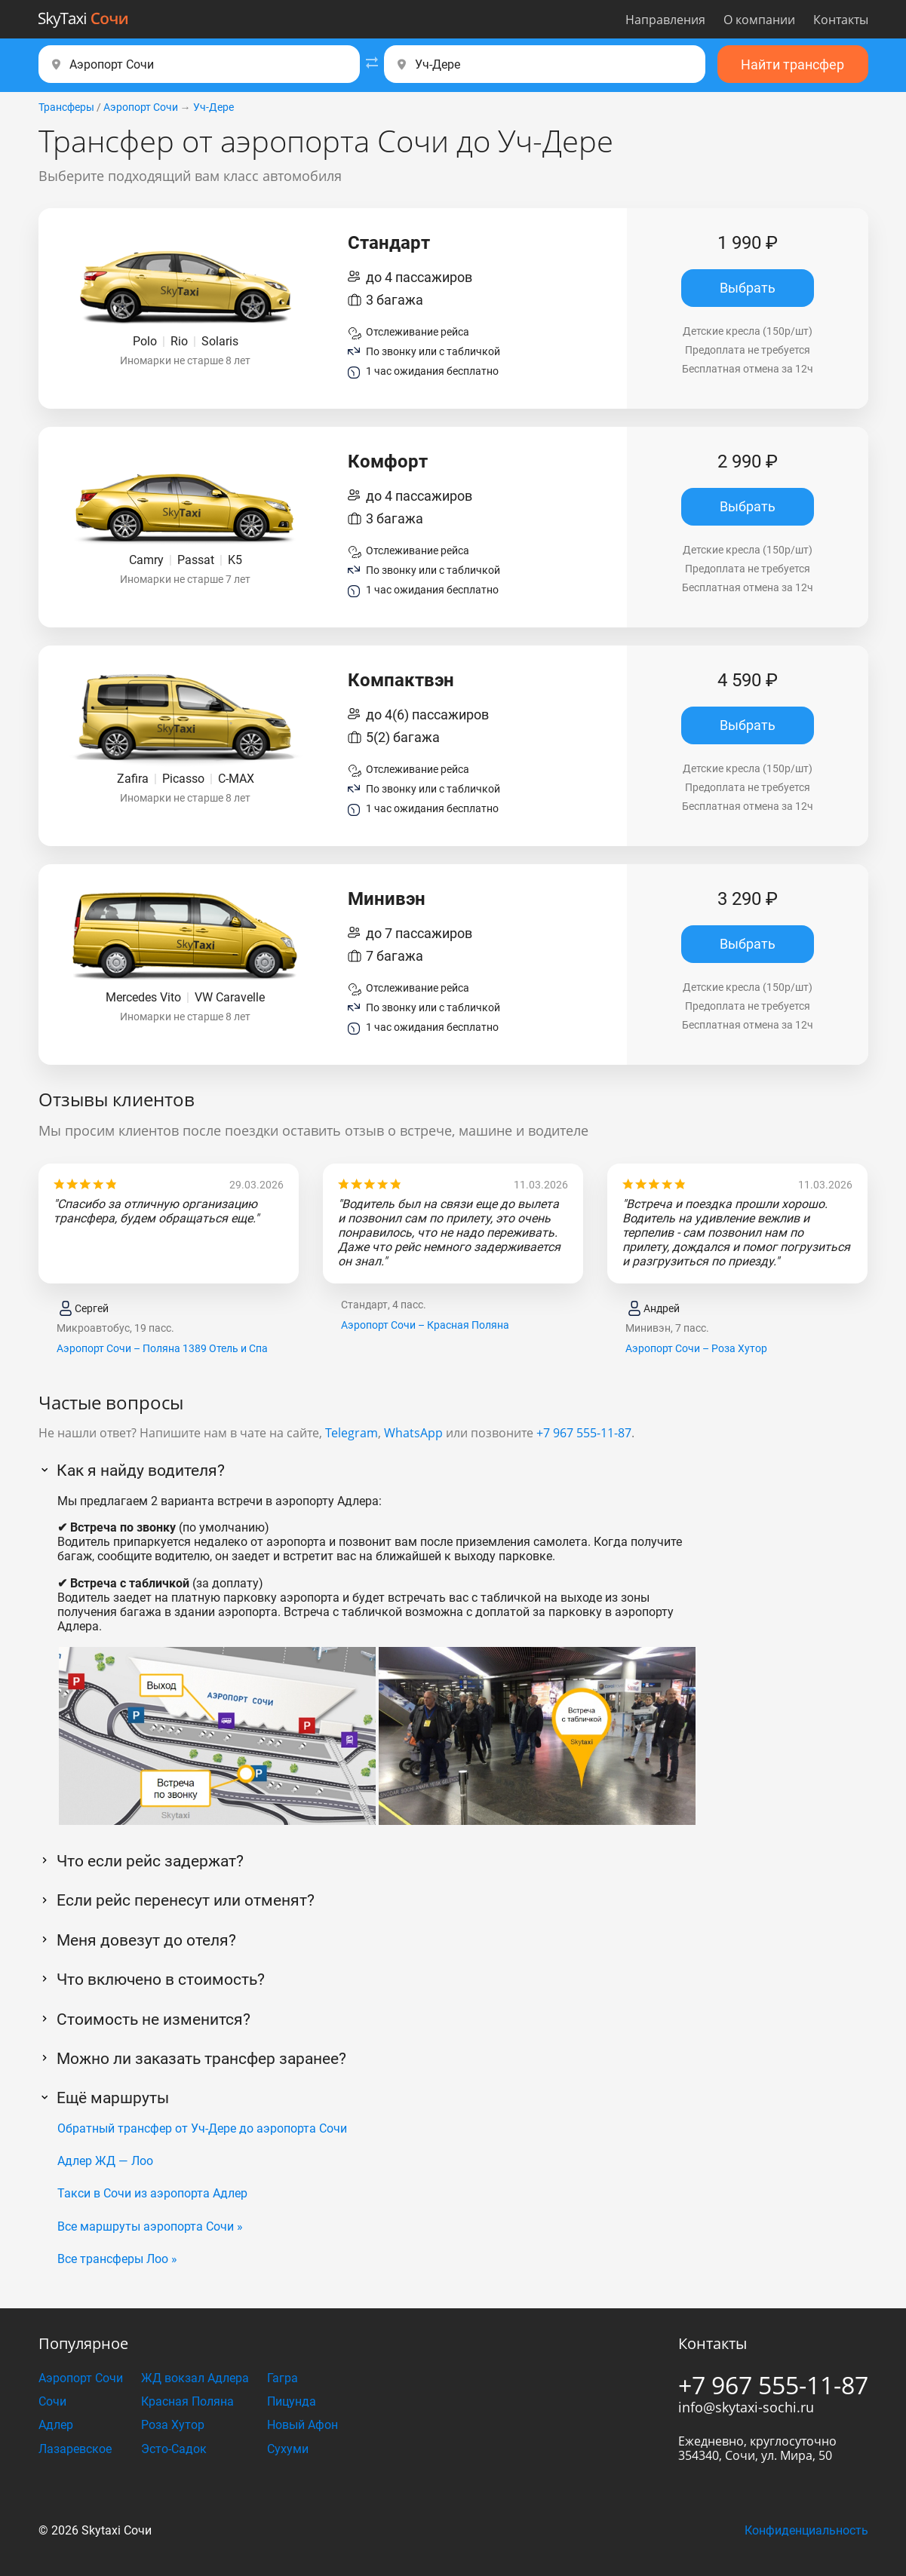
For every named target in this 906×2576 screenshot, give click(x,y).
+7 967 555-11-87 (583, 1432)
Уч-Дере (213, 107)
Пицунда (291, 2401)
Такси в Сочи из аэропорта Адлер (152, 2193)
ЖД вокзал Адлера (195, 2378)
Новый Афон (302, 2425)
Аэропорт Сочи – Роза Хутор (696, 1348)
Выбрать (747, 288)
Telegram (351, 1432)
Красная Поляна (187, 2401)
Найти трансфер (792, 64)
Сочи (52, 2401)
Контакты (840, 19)
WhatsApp (413, 1432)
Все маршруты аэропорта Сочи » (150, 2226)
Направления (665, 19)
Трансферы (66, 107)
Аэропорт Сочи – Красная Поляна (425, 1325)
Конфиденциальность (806, 2530)
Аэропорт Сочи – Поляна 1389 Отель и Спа (162, 1348)
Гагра (282, 2378)
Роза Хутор (172, 2425)
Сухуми (288, 2449)
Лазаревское (75, 2449)
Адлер (55, 2425)
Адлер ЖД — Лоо (105, 2161)
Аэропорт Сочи (140, 107)
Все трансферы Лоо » (117, 2259)
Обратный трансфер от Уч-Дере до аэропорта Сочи (202, 2128)
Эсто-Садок (174, 2449)
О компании (759, 19)
